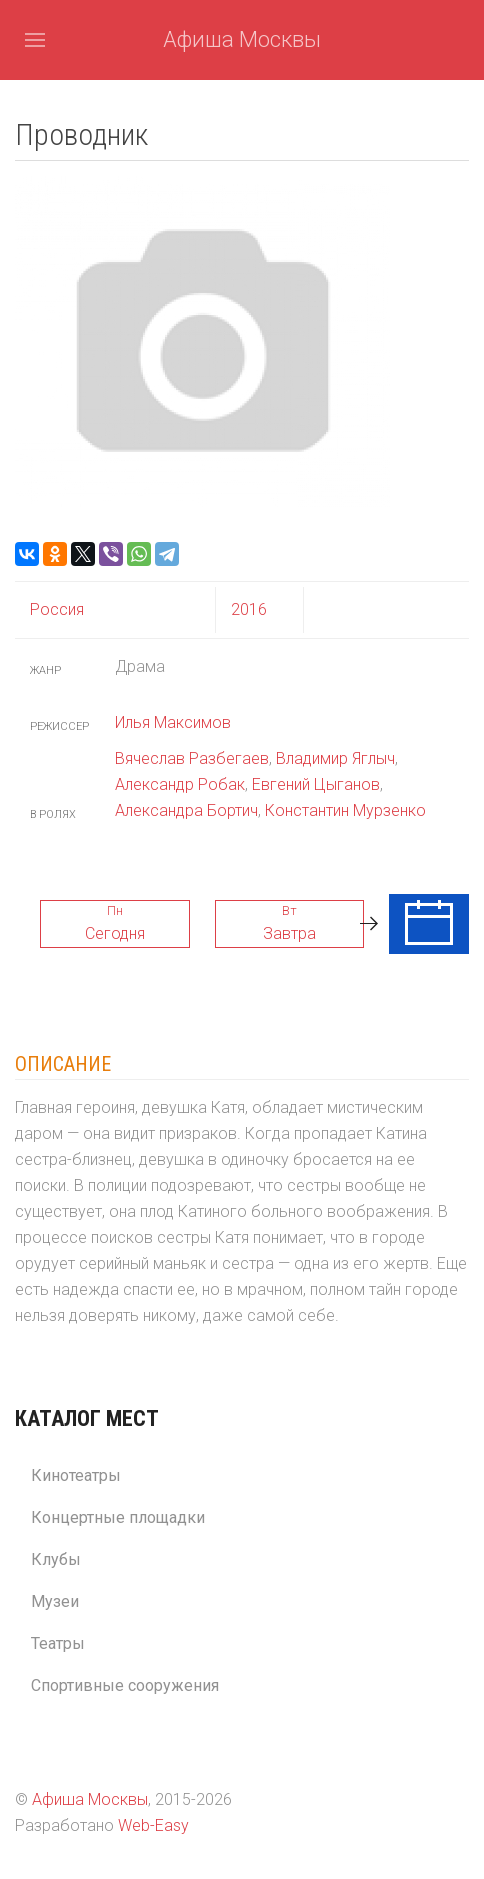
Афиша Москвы (242, 39)
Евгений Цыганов (316, 784)
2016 (249, 609)
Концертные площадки (118, 1517)
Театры (58, 1643)
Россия (57, 609)
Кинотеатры (76, 1475)
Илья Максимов (173, 722)
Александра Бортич (186, 810)
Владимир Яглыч (335, 758)
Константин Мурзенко (345, 810)
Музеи (55, 1601)
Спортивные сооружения (125, 1685)
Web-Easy (153, 1825)
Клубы (56, 1559)
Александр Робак (180, 784)
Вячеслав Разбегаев (192, 758)
